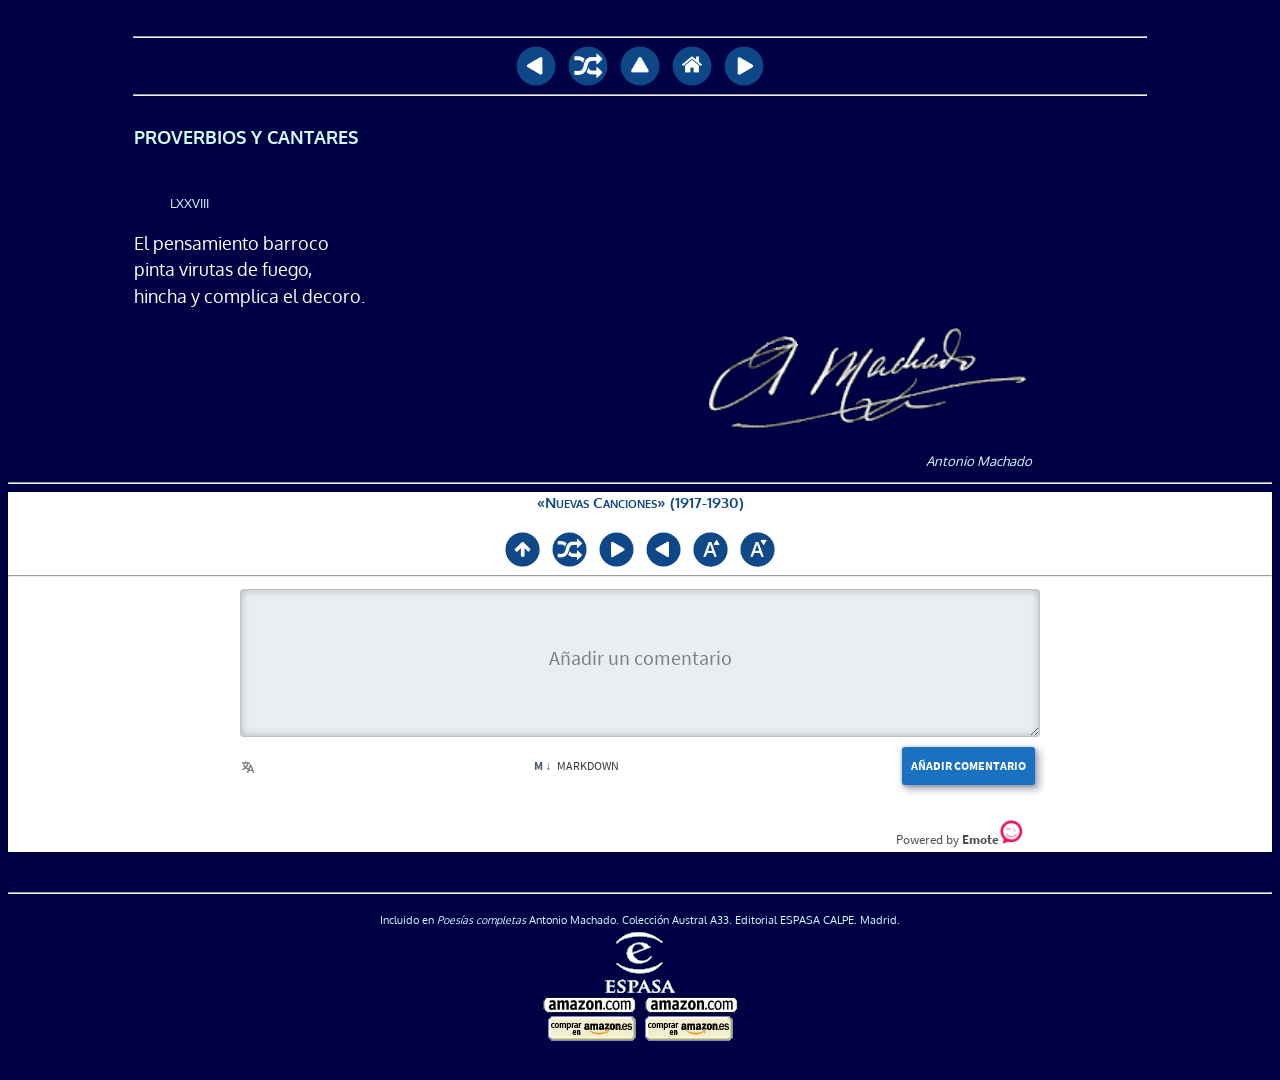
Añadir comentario (968, 765)
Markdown (576, 765)
